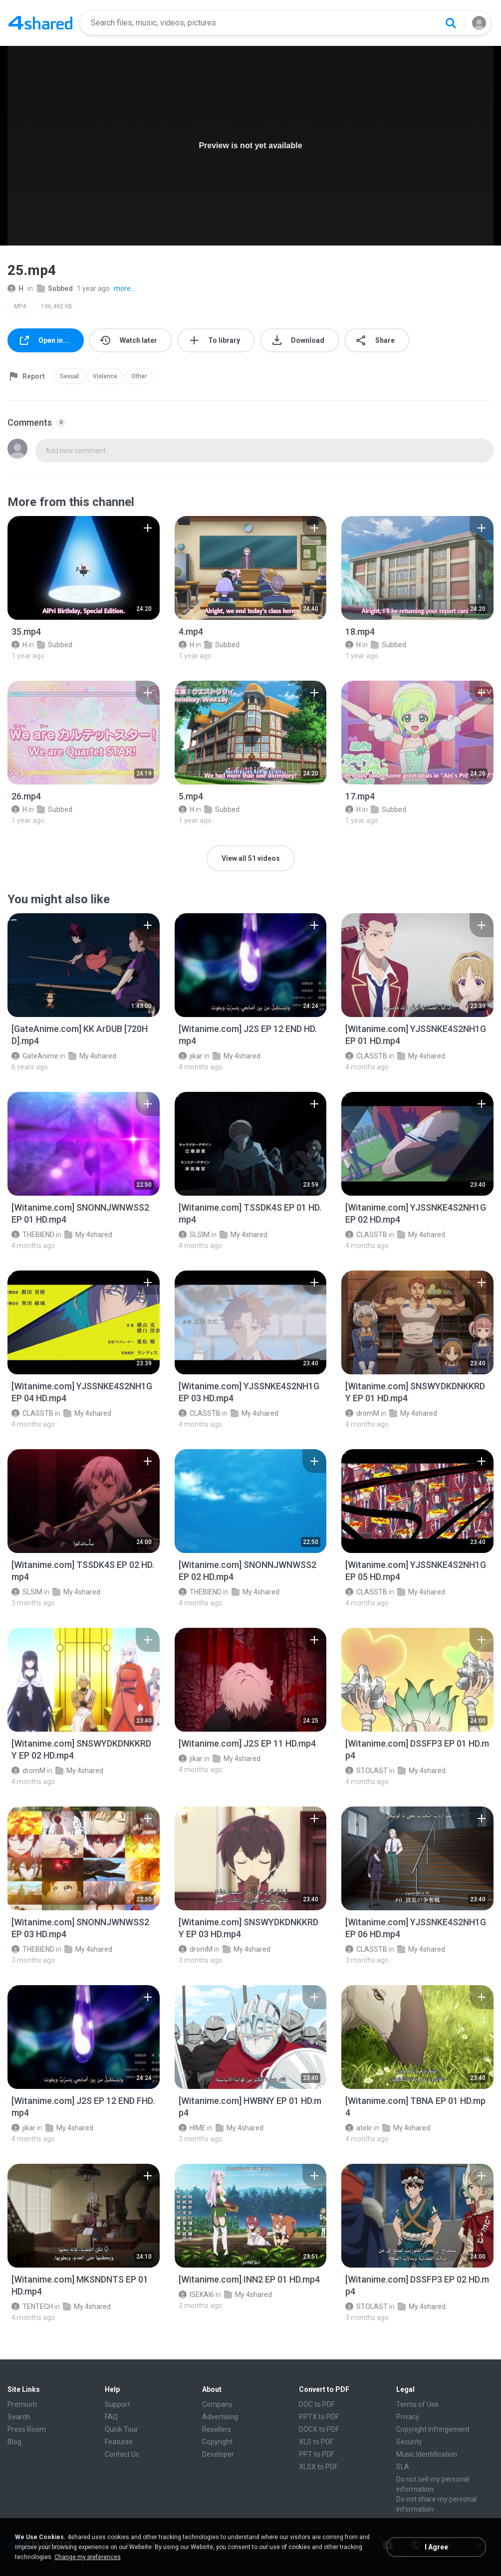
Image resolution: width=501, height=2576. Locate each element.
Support (117, 2404)
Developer (218, 2454)
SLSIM (194, 1235)
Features (119, 2442)
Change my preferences (87, 2557)
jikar (191, 1056)
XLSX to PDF (318, 2467)
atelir (358, 2128)
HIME (192, 2128)
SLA (402, 2467)
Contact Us (122, 2454)
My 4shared (92, 1056)
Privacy (407, 2417)
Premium (22, 2404)
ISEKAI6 (196, 2295)
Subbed (55, 288)
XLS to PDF (316, 2442)
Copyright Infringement (433, 2429)
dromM (362, 1413)
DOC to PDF (317, 2404)
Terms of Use (417, 2404)
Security (409, 2442)
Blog (14, 2442)
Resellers (216, 2429)
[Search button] (451, 23)
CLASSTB (366, 1056)
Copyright (217, 2442)
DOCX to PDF (319, 2429)
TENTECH (32, 2307)
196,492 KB (56, 306)
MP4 (20, 306)
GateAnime (34, 1056)
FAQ (111, 2417)
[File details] (83, 568)
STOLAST (366, 1771)
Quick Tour (121, 2429)
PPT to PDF (316, 2454)
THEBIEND (32, 1235)
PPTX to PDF (319, 2417)
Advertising (220, 2417)
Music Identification (426, 2454)
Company (217, 2404)
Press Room (26, 2429)
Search (18, 2417)
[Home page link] (40, 23)
